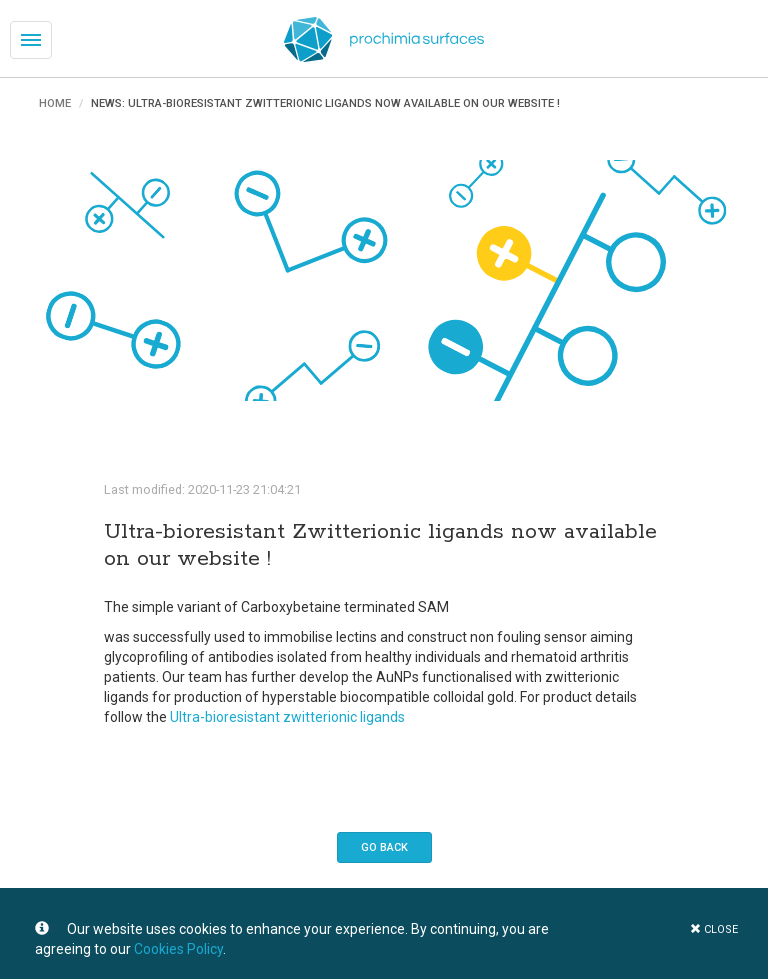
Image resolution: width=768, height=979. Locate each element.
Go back (384, 847)
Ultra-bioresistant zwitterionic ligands (287, 717)
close (714, 929)
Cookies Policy (178, 949)
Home (55, 103)
